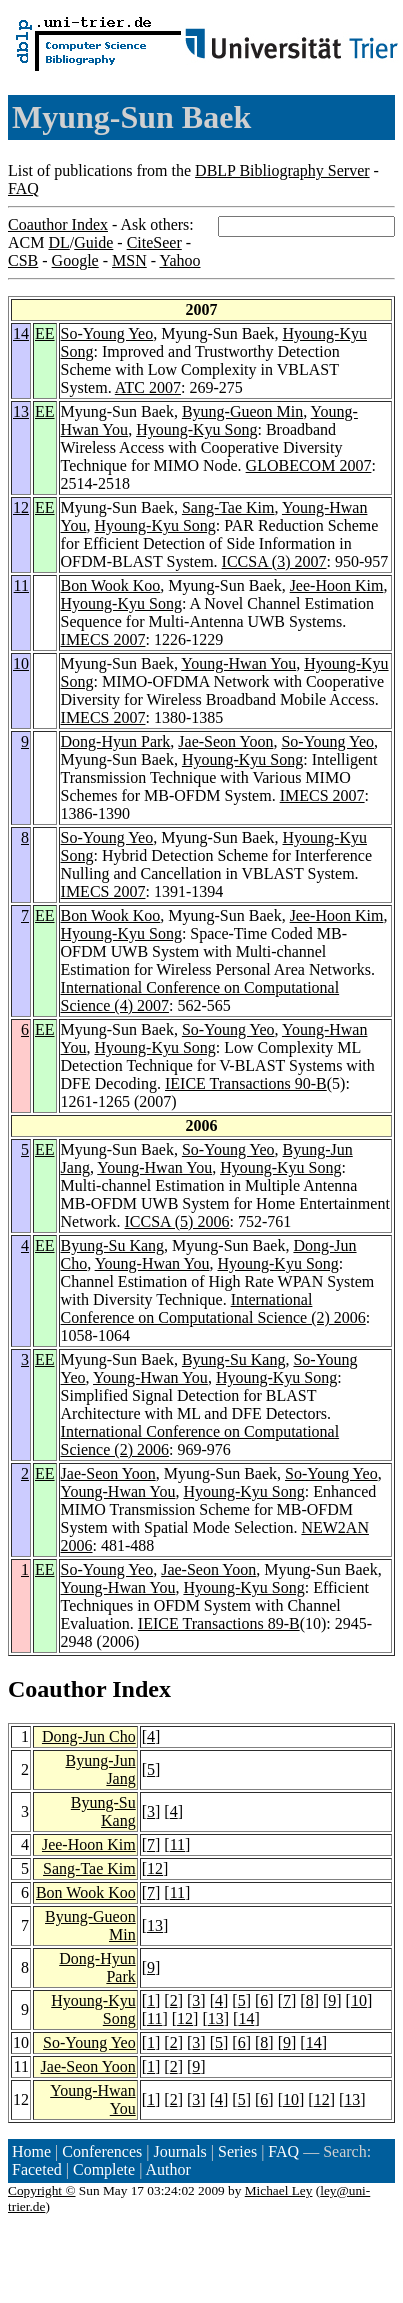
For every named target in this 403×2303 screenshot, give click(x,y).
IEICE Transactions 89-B (219, 1623)
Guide (93, 242)
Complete (104, 2169)
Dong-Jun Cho (89, 1736)
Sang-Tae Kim (228, 507)
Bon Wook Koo (111, 585)
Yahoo (179, 260)
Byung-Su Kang (113, 1245)
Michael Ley (279, 2190)
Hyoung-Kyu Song (196, 429)
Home (31, 2151)
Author (168, 2169)
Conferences (102, 2151)
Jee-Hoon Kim (337, 585)
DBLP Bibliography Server (282, 170)
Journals (179, 2151)
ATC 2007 (148, 387)
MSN (129, 260)
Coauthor (57, 1689)
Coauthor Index (58, 224)
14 (21, 333)
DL (58, 242)
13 (21, 411)
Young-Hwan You (238, 663)
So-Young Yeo (107, 333)
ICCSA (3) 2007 (274, 561)
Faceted (37, 2169)
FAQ (23, 188)
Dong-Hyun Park (116, 741)
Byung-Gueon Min (242, 411)
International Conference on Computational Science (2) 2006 (213, 1308)
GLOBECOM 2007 (309, 465)
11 (21, 585)
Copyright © (42, 2190)
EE (45, 333)
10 (21, 663)
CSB (23, 260)
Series (237, 2151)
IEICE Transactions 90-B (246, 1083)
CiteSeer (154, 242)
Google (75, 260)
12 (21, 507)
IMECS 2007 (103, 639)
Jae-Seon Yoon (225, 741)
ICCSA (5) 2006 (177, 1221)
